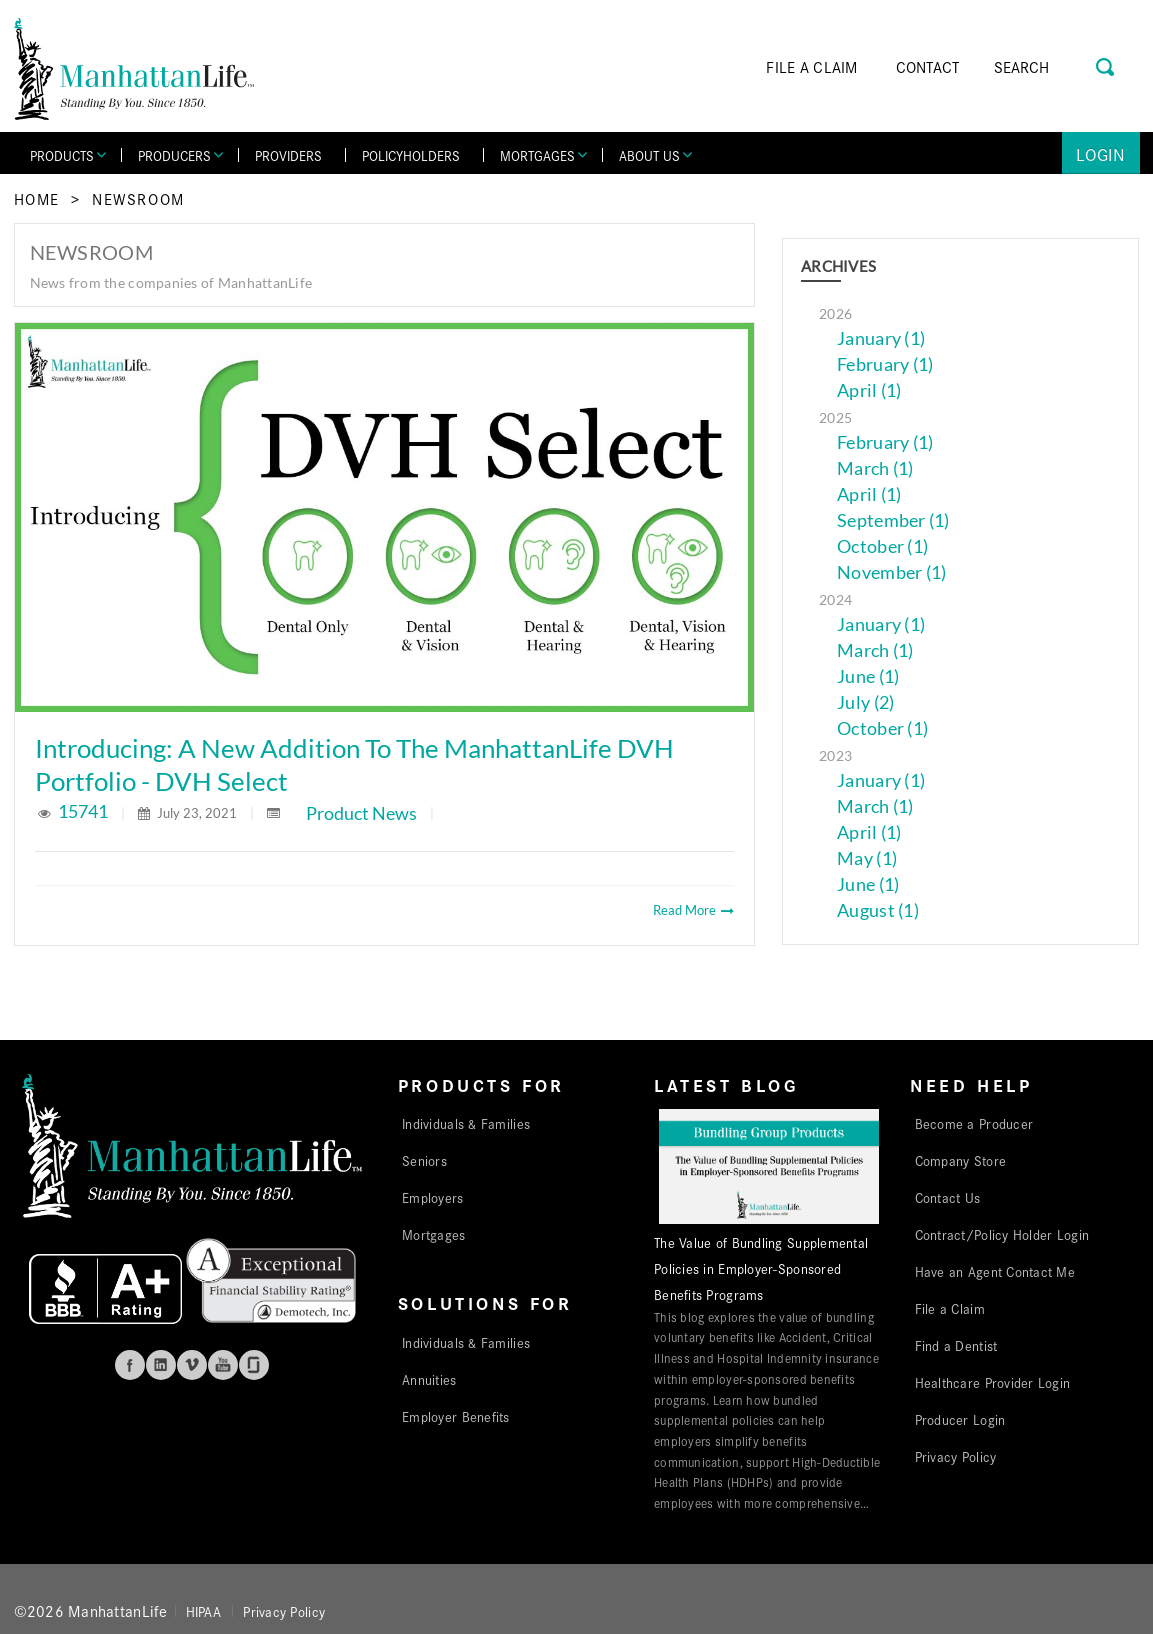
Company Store (961, 1160)
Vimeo (192, 1365)
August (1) (878, 910)
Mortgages (433, 1234)
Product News (361, 813)
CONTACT (928, 66)
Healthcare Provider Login (993, 1382)
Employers (432, 1197)
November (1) (891, 572)
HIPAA (203, 1611)
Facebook (130, 1365)
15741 (84, 811)
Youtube (223, 1365)
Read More (693, 910)
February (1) (885, 364)
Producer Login (960, 1419)
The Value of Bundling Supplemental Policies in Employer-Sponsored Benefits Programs (761, 1268)
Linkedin (161, 1365)
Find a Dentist (956, 1345)
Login (1100, 153)
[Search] (1050, 67)
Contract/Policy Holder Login (1002, 1234)
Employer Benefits (456, 1416)
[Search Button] (1106, 64)
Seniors (424, 1160)
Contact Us (948, 1197)
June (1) (868, 676)
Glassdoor (254, 1365)
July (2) (865, 702)
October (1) (882, 546)
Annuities (429, 1379)
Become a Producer (974, 1123)
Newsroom (138, 198)
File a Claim (950, 1308)
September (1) (893, 520)
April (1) (869, 390)
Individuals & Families (466, 1123)
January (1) (881, 338)
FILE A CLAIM (811, 66)
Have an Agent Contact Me (995, 1271)
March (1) (875, 468)
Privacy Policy (956, 1456)
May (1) (867, 858)
